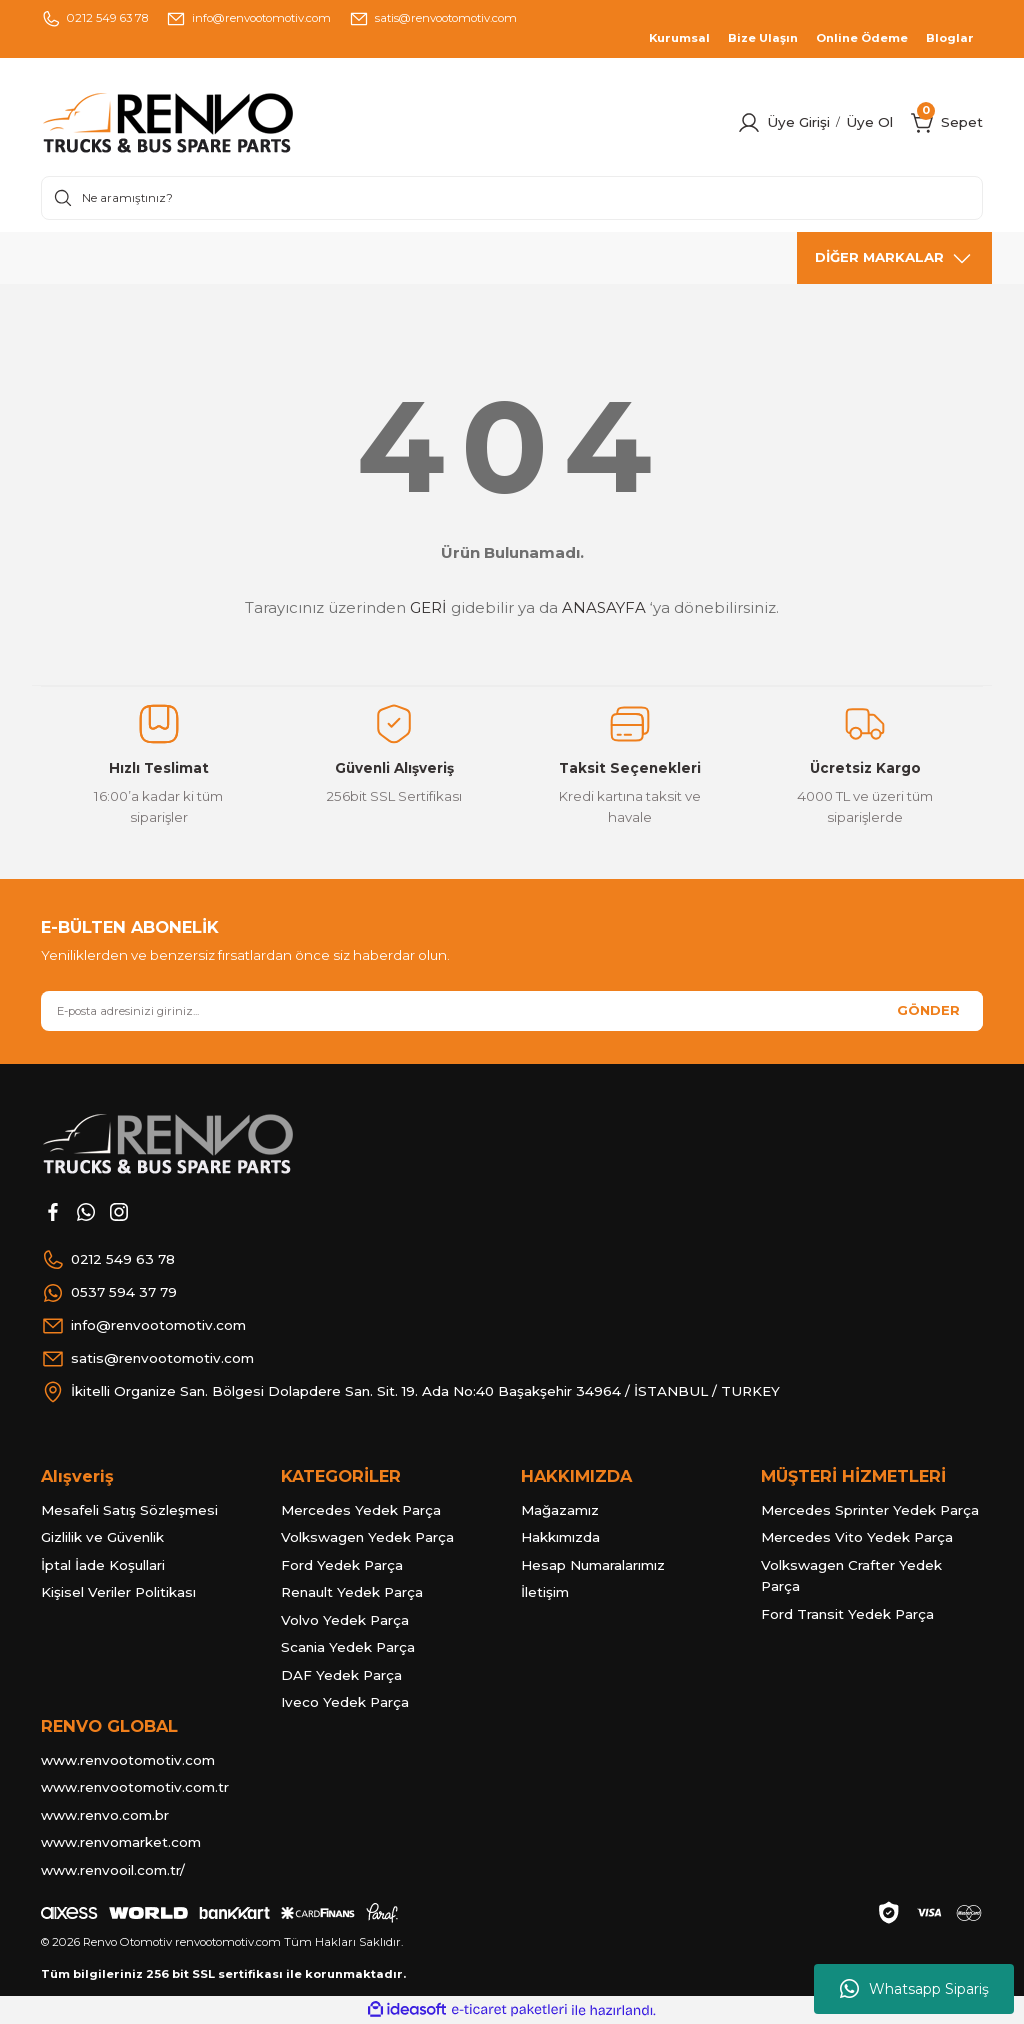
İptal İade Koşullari (103, 1565)
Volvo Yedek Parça (345, 1620)
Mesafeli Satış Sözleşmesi (129, 1510)
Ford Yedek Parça (342, 1565)
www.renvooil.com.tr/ (113, 1870)
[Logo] (209, 123)
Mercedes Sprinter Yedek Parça (870, 1510)
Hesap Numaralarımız (593, 1565)
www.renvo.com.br (105, 1815)
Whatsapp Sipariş (914, 1989)
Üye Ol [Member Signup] (869, 122)
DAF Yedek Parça (341, 1675)
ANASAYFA (604, 607)
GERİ (428, 607)
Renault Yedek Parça (352, 1592)
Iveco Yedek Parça (345, 1702)
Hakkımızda (560, 1537)
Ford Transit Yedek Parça (847, 1614)
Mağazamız (560, 1510)
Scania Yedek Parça (348, 1647)
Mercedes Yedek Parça (361, 1510)
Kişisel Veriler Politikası (118, 1592)
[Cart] (923, 123)
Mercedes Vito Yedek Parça (857, 1537)
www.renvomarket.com (121, 1842)
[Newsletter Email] (512, 1011)
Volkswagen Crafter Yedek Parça (851, 1576)
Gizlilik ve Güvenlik (102, 1537)
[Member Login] (749, 123)
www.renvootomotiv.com (128, 1760)
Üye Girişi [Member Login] (798, 122)
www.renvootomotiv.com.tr (135, 1787)
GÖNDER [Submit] (928, 1010)
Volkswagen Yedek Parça (367, 1537)
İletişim (545, 1592)
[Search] (512, 198)
